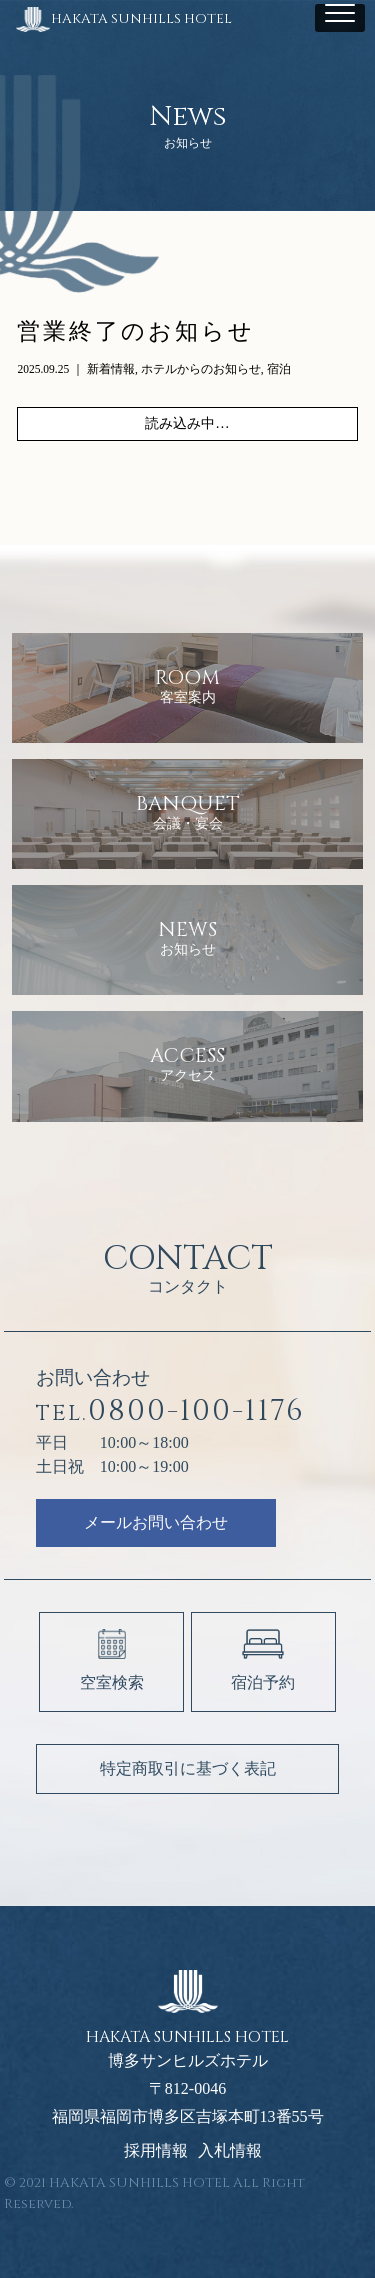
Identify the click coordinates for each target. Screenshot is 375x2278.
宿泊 (279, 369)
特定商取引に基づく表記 (188, 1768)
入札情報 (230, 2151)
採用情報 (156, 2151)
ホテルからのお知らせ (201, 369)
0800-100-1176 (170, 1412)
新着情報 (111, 369)
